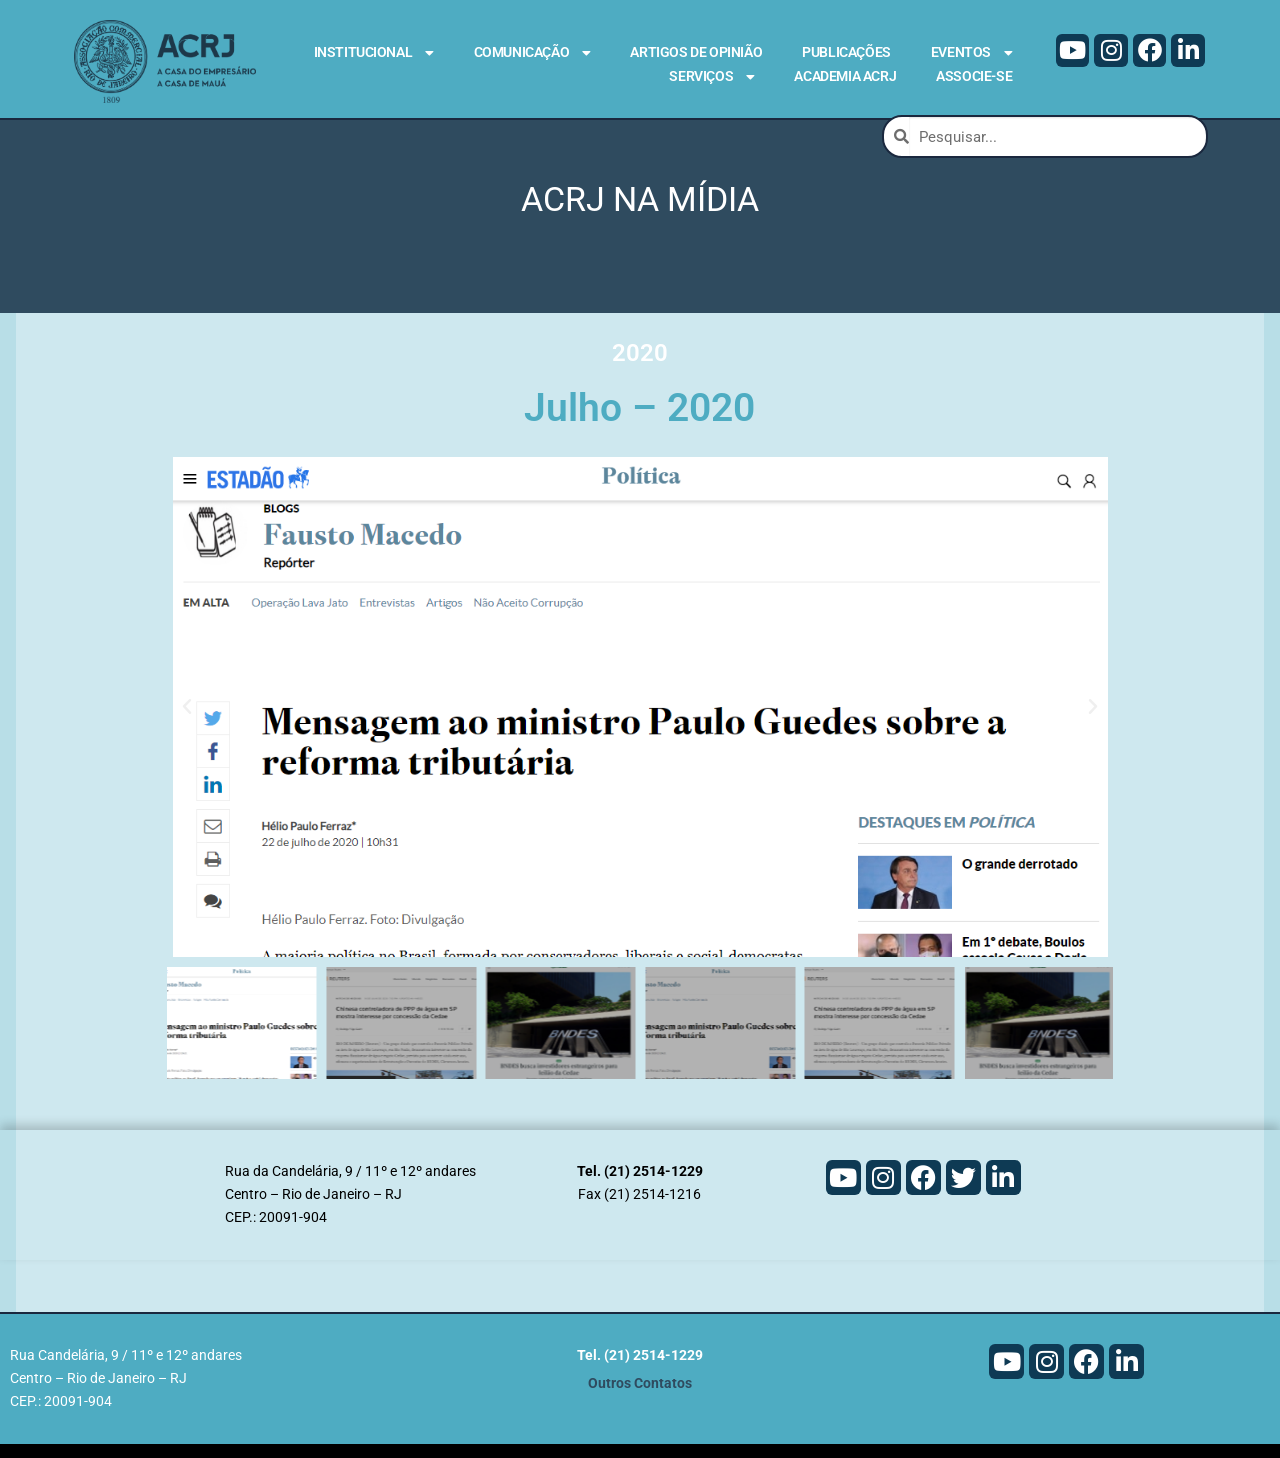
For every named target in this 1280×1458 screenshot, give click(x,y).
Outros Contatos (640, 1397)
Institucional (374, 53)
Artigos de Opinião (696, 52)
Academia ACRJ (845, 76)
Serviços (711, 77)
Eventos (971, 53)
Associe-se (974, 76)
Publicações (846, 52)
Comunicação (532, 53)
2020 (640, 367)
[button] (187, 722)
